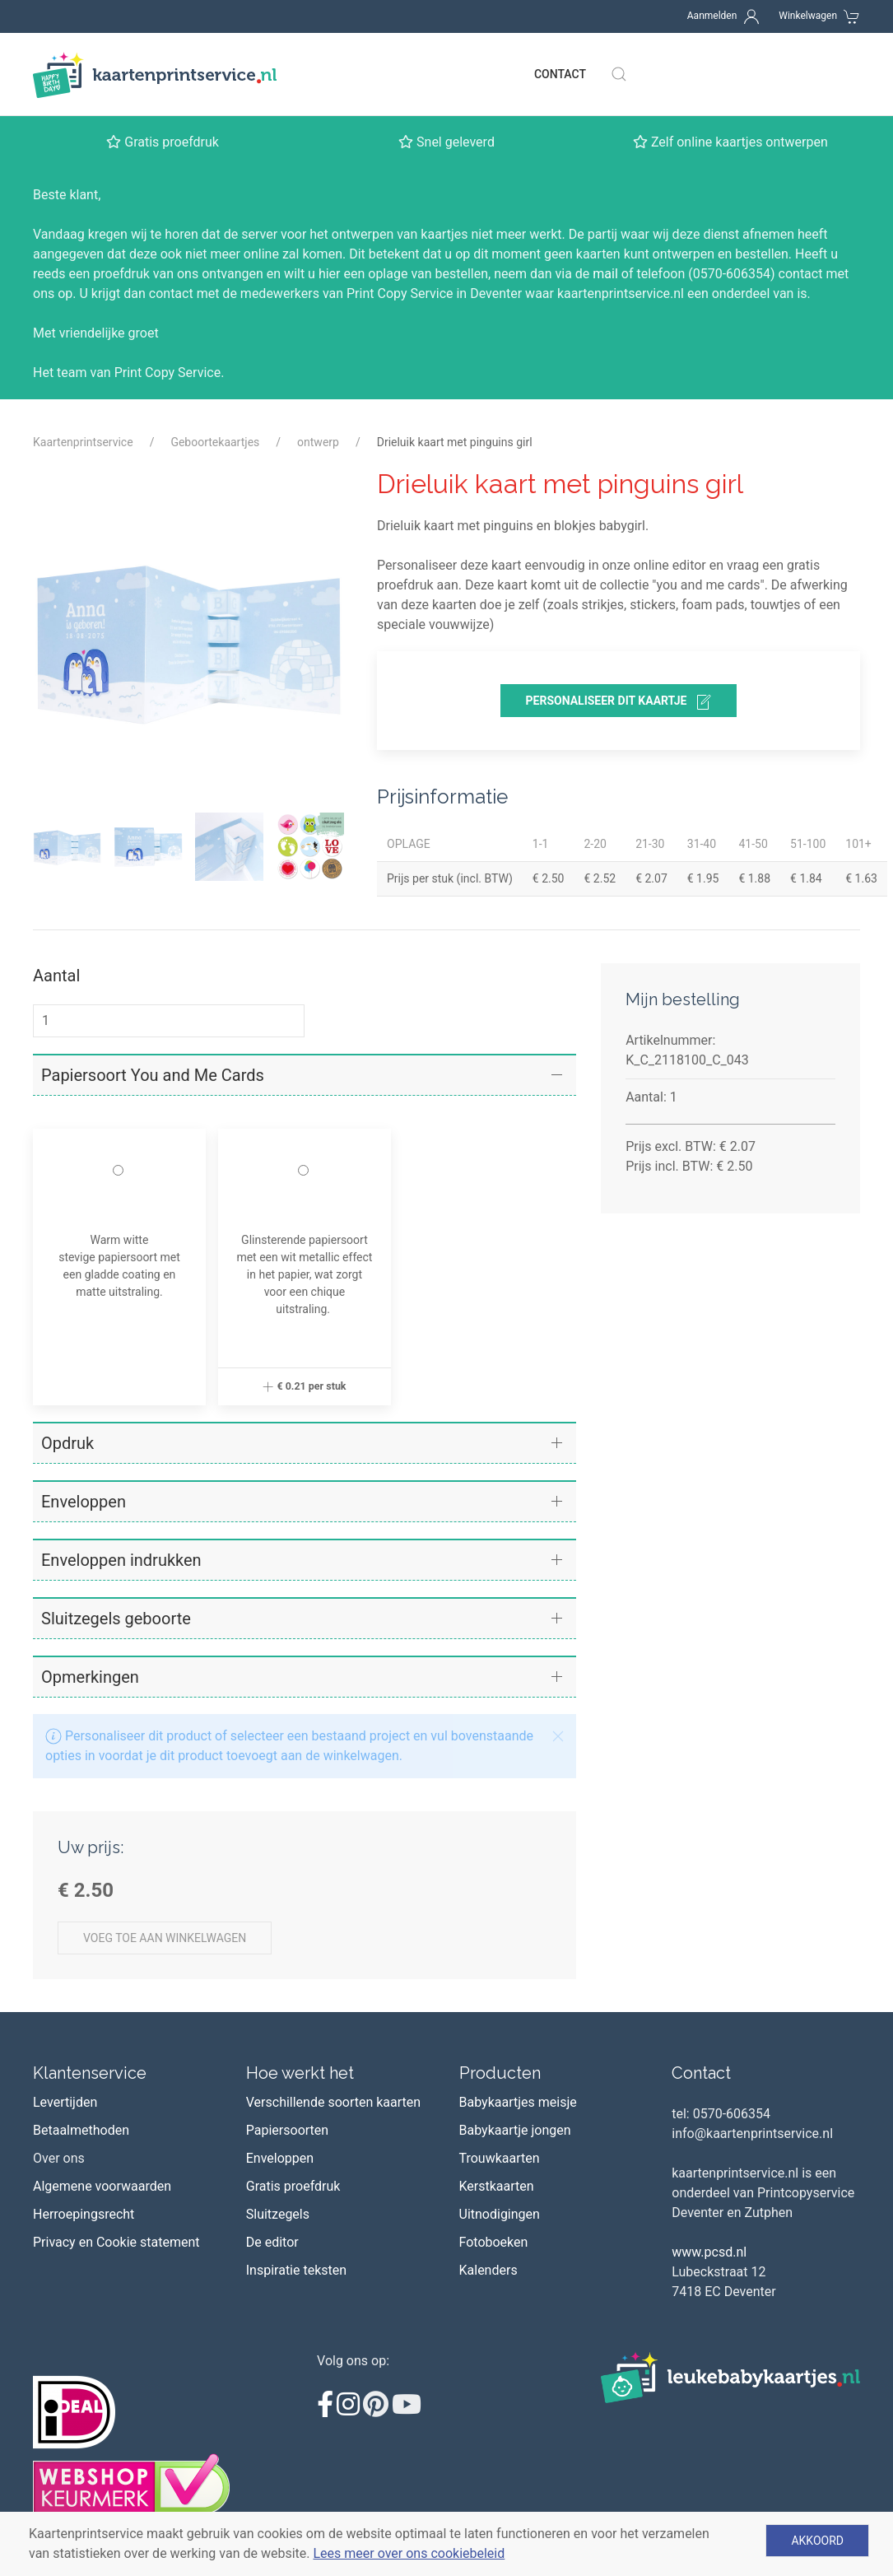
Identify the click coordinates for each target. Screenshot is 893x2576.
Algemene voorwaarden (102, 2186)
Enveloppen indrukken (121, 1560)
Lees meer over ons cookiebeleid (409, 2553)
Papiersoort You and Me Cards (152, 1075)
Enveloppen (83, 1502)
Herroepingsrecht (83, 2214)
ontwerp (318, 442)
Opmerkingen (90, 1677)
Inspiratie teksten (296, 2270)
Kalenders (488, 2270)
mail (605, 274)
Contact (560, 74)
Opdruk (67, 1443)
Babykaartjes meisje (518, 2102)
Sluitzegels (277, 2214)
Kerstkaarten (496, 2186)
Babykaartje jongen (515, 2130)
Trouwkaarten (499, 2158)
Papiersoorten (287, 2130)
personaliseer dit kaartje (619, 702)
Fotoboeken (493, 2242)
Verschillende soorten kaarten (333, 2102)
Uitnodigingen (499, 2214)
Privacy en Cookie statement (116, 2242)
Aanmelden (712, 15)
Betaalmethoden (81, 2130)
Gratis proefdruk (293, 2186)
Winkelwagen (808, 15)
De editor (272, 2242)
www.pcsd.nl (709, 2252)
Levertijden (65, 2102)
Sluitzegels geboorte (116, 1618)
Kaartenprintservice (83, 442)
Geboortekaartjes (214, 442)
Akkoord (817, 2540)
